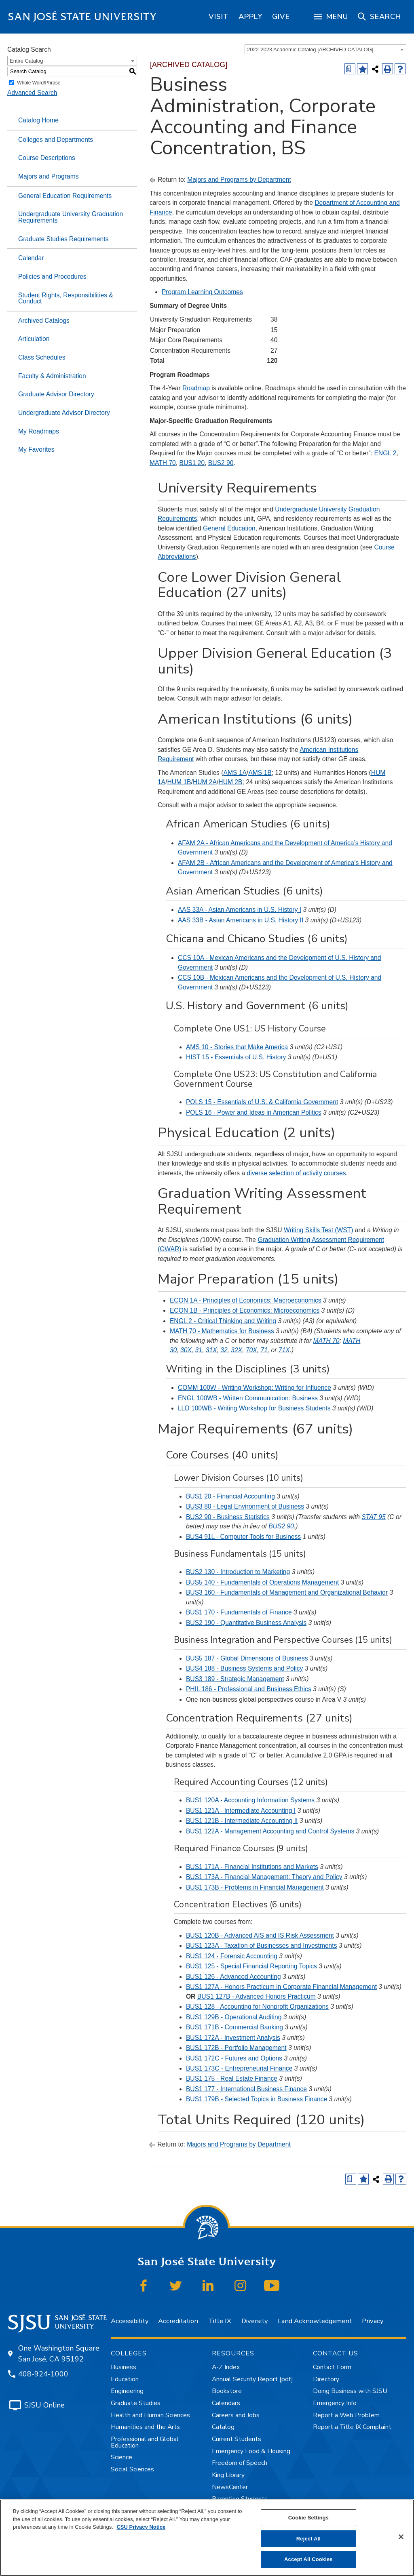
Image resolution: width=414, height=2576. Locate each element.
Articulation (33, 338)
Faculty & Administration (52, 376)
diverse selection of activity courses (296, 1173)
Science (121, 2457)
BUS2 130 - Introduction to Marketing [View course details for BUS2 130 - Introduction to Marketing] (238, 1571)
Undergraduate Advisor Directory (64, 412)
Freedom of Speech (239, 2462)
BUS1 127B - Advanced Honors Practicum (256, 1996)
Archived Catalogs (44, 320)
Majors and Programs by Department (239, 179)
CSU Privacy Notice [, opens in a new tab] (140, 2527)
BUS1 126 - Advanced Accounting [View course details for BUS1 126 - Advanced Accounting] (233, 1976)
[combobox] (325, 49)
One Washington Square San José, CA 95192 (58, 2353)
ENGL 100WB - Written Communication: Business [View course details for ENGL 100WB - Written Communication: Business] (248, 1398)
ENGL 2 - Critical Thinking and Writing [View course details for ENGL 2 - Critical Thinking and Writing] (223, 1320)
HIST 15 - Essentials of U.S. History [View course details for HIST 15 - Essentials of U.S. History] (236, 1057)
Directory (326, 2379)
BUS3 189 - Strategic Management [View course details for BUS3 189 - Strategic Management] (235, 1678)
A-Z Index (226, 2367)
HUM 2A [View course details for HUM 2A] (205, 782)
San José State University (82, 17)
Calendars (226, 2403)
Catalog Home (38, 120)
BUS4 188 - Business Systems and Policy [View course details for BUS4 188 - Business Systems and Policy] (244, 1668)
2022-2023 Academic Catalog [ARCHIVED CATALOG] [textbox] (310, 49)
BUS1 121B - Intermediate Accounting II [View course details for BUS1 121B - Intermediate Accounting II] (242, 1820)
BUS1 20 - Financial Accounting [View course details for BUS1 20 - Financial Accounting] (230, 1496)
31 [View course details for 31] (198, 1350)
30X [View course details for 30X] (186, 1350)
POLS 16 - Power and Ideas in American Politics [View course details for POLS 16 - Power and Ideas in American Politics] (253, 1112)
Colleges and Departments (55, 139)
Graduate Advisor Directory (56, 394)
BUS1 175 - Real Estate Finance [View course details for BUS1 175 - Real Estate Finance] (231, 2078)
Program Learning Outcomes (202, 291)
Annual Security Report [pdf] (252, 2379)
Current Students (236, 2439)
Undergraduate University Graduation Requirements (70, 217)
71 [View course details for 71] (263, 1350)
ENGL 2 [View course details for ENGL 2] (385, 453)
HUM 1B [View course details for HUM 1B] (179, 782)
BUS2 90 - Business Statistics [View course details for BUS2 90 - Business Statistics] (228, 1516)
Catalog (223, 2426)
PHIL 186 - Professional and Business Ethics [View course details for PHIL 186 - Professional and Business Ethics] (248, 1689)
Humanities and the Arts (145, 2426)
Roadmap (196, 388)
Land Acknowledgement (315, 2321)
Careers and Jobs (236, 2415)
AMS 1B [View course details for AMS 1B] (259, 772)
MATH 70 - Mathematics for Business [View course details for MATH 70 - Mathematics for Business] (222, 1331)
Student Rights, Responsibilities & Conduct (65, 298)
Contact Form (332, 2367)
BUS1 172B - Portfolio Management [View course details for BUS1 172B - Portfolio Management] (236, 2047)
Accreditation (178, 2321)
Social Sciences (132, 2469)
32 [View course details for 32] (223, 1350)
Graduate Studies (136, 2403)
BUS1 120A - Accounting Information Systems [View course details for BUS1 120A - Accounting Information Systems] (250, 1800)
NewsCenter (230, 2487)
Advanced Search (32, 92)
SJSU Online (44, 2405)
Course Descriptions (46, 157)
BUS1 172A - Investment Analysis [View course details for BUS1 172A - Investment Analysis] (233, 2037)
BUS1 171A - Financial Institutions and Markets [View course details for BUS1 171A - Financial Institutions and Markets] (252, 1866)
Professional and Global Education (145, 2442)
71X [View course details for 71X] (284, 1350)
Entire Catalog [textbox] (26, 61)
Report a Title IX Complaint (352, 2426)
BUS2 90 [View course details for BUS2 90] (221, 462)
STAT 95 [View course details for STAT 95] (373, 1516)
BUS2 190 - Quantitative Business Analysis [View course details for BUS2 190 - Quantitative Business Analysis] (246, 1622)
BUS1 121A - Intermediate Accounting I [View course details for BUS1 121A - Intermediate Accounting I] (241, 1810)
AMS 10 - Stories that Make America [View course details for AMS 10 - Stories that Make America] (237, 1047)
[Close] (401, 2537)
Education (125, 2379)
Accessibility (129, 2321)
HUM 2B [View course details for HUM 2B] (230, 782)
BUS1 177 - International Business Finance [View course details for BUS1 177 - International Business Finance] (246, 2089)
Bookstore (227, 2391)
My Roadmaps (38, 431)
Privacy (372, 2321)
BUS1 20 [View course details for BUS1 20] (192, 462)
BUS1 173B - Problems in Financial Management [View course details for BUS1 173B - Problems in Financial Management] (255, 1887)
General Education (229, 528)
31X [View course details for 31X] (211, 1350)
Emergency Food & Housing (251, 2451)
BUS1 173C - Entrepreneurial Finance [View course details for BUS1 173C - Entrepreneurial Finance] (239, 2068)
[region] (219, 16)
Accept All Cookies (308, 2559)
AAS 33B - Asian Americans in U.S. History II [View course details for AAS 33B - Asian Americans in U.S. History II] (240, 920)
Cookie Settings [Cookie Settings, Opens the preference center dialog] (308, 2518)
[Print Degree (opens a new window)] (349, 68)
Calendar (31, 258)
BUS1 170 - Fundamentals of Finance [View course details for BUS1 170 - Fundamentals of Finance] (239, 1612)
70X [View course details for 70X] (251, 1350)
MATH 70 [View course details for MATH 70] (163, 462)
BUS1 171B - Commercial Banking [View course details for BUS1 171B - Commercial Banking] (234, 2027)
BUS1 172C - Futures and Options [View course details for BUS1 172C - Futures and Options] (234, 2058)
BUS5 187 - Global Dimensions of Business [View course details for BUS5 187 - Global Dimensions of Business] (247, 1658)
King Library (228, 2475)
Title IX (219, 2321)
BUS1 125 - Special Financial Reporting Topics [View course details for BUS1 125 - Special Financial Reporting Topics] (251, 1966)
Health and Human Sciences (150, 2415)
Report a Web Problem (346, 2415)
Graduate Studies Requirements (63, 239)
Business (123, 2367)
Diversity (254, 2321)
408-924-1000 (43, 2374)
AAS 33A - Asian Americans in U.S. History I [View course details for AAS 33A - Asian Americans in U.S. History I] (239, 909)
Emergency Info (335, 2403)
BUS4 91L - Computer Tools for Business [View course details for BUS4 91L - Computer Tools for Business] (243, 1536)
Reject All (308, 2539)
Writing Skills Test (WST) (318, 1230)
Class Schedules (41, 357)
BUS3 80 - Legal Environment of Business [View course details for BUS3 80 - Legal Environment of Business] (245, 1506)
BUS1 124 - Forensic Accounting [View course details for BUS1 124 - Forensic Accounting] (231, 1956)
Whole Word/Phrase (38, 83)
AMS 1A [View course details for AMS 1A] (234, 772)
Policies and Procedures (52, 276)
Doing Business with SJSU (350, 2391)
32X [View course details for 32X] (236, 1350)
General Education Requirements (65, 195)
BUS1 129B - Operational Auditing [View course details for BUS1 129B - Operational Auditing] (234, 2017)
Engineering (127, 2391)
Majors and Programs (48, 176)
